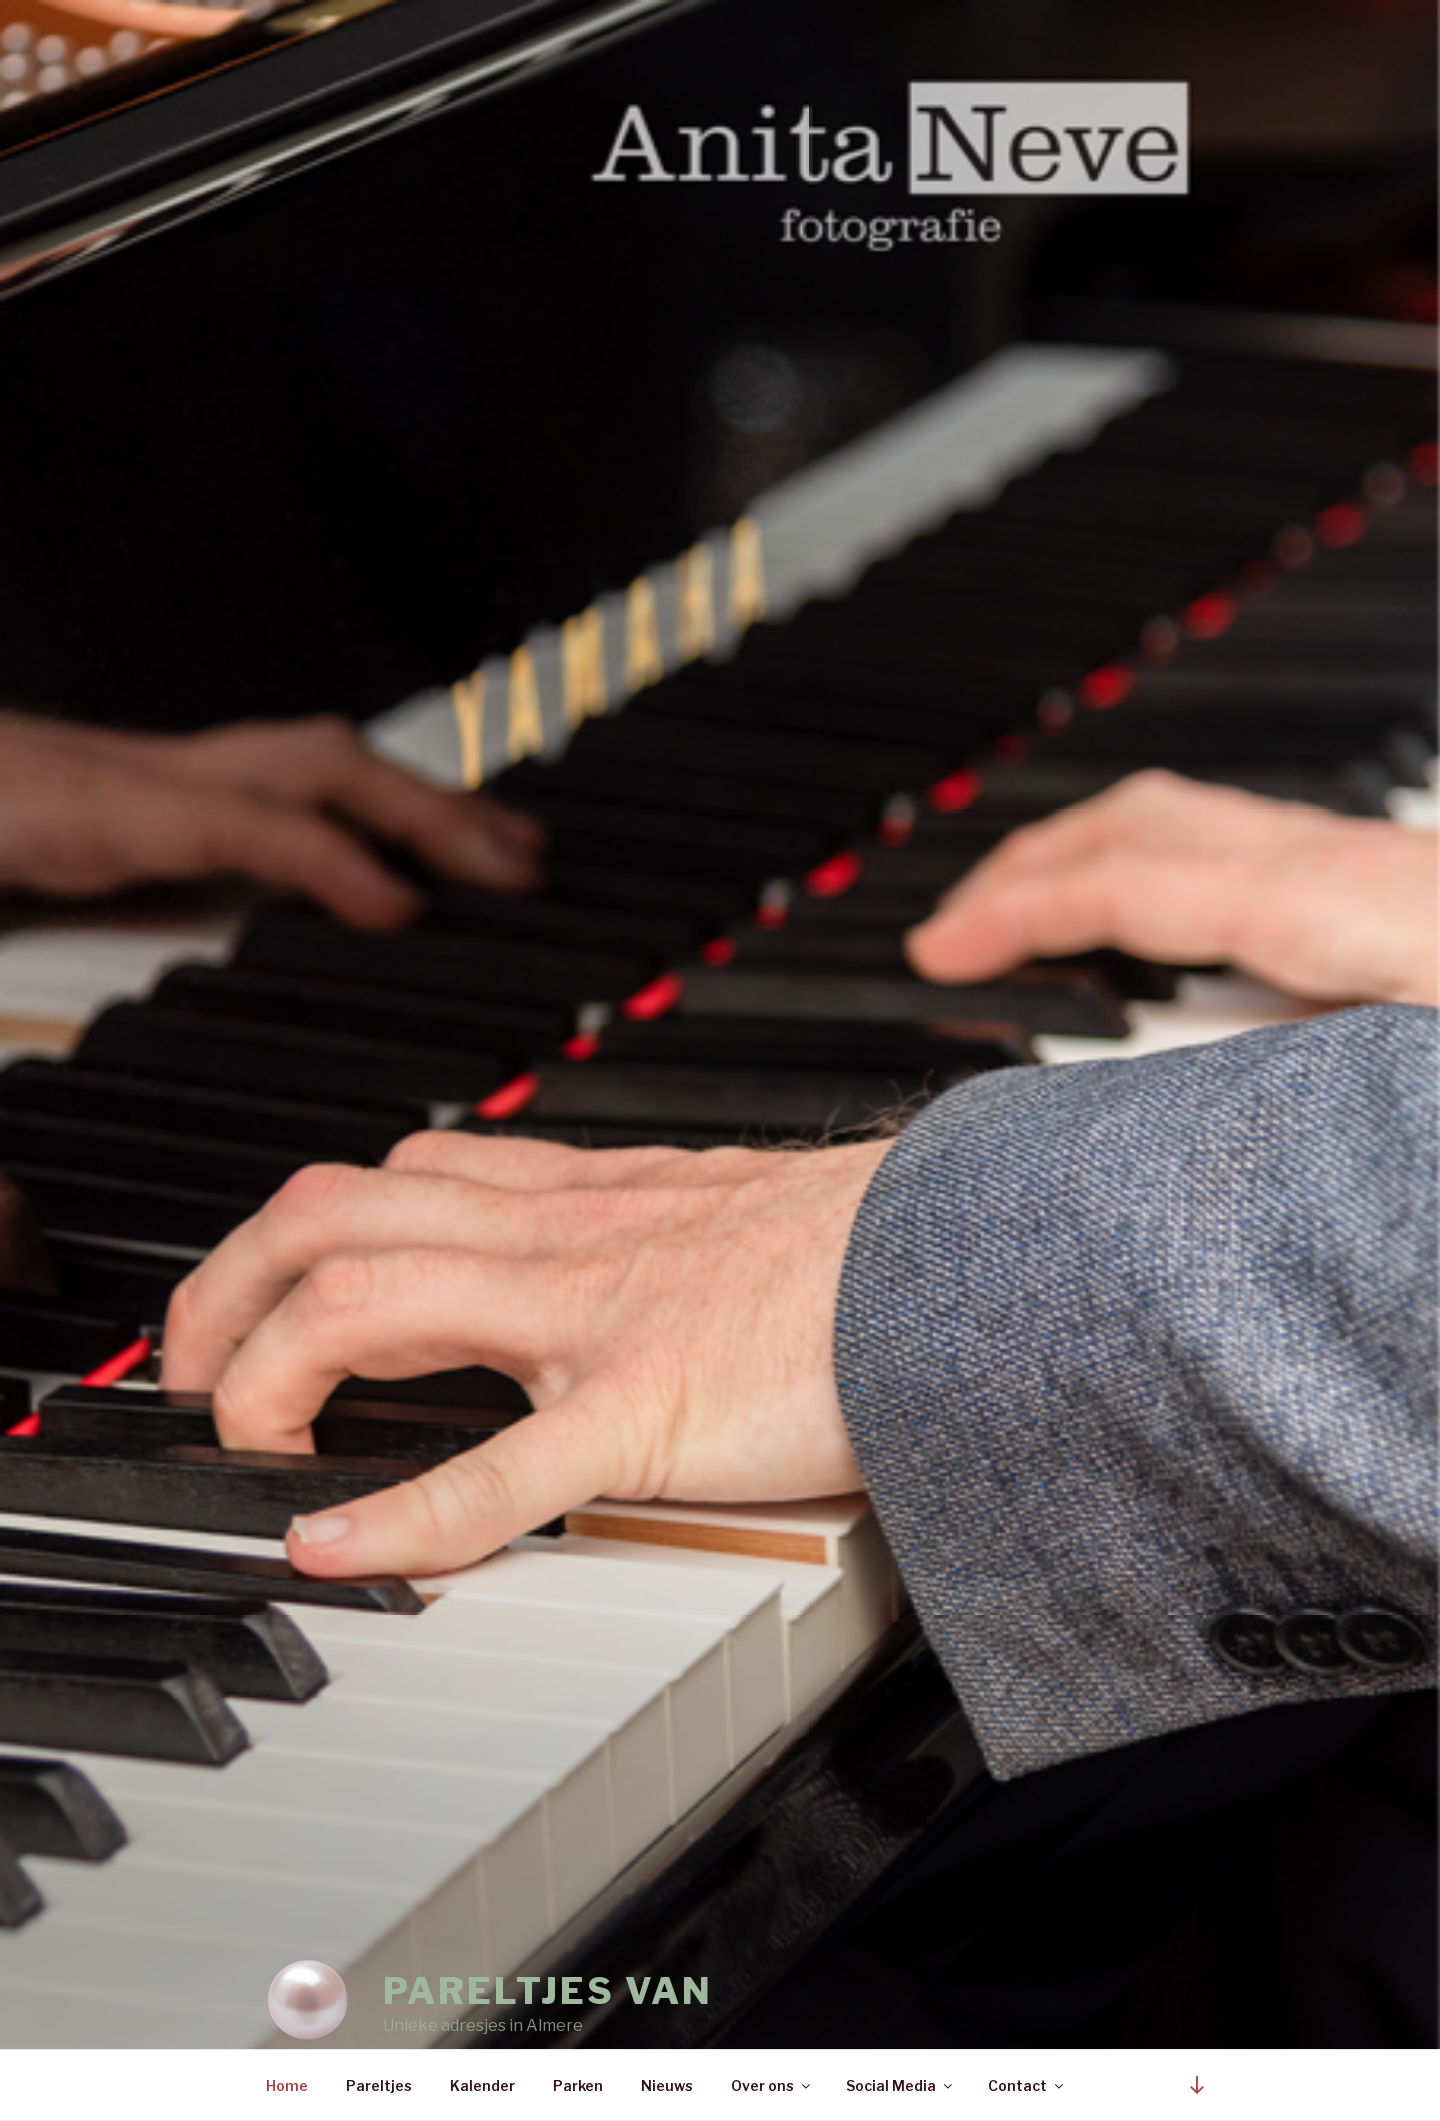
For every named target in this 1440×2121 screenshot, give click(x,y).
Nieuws (667, 2085)
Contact (1027, 2085)
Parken (578, 2085)
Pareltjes (379, 2085)
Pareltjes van (547, 1947)
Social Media (900, 2085)
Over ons (772, 2085)
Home (287, 2085)
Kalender (482, 2085)
